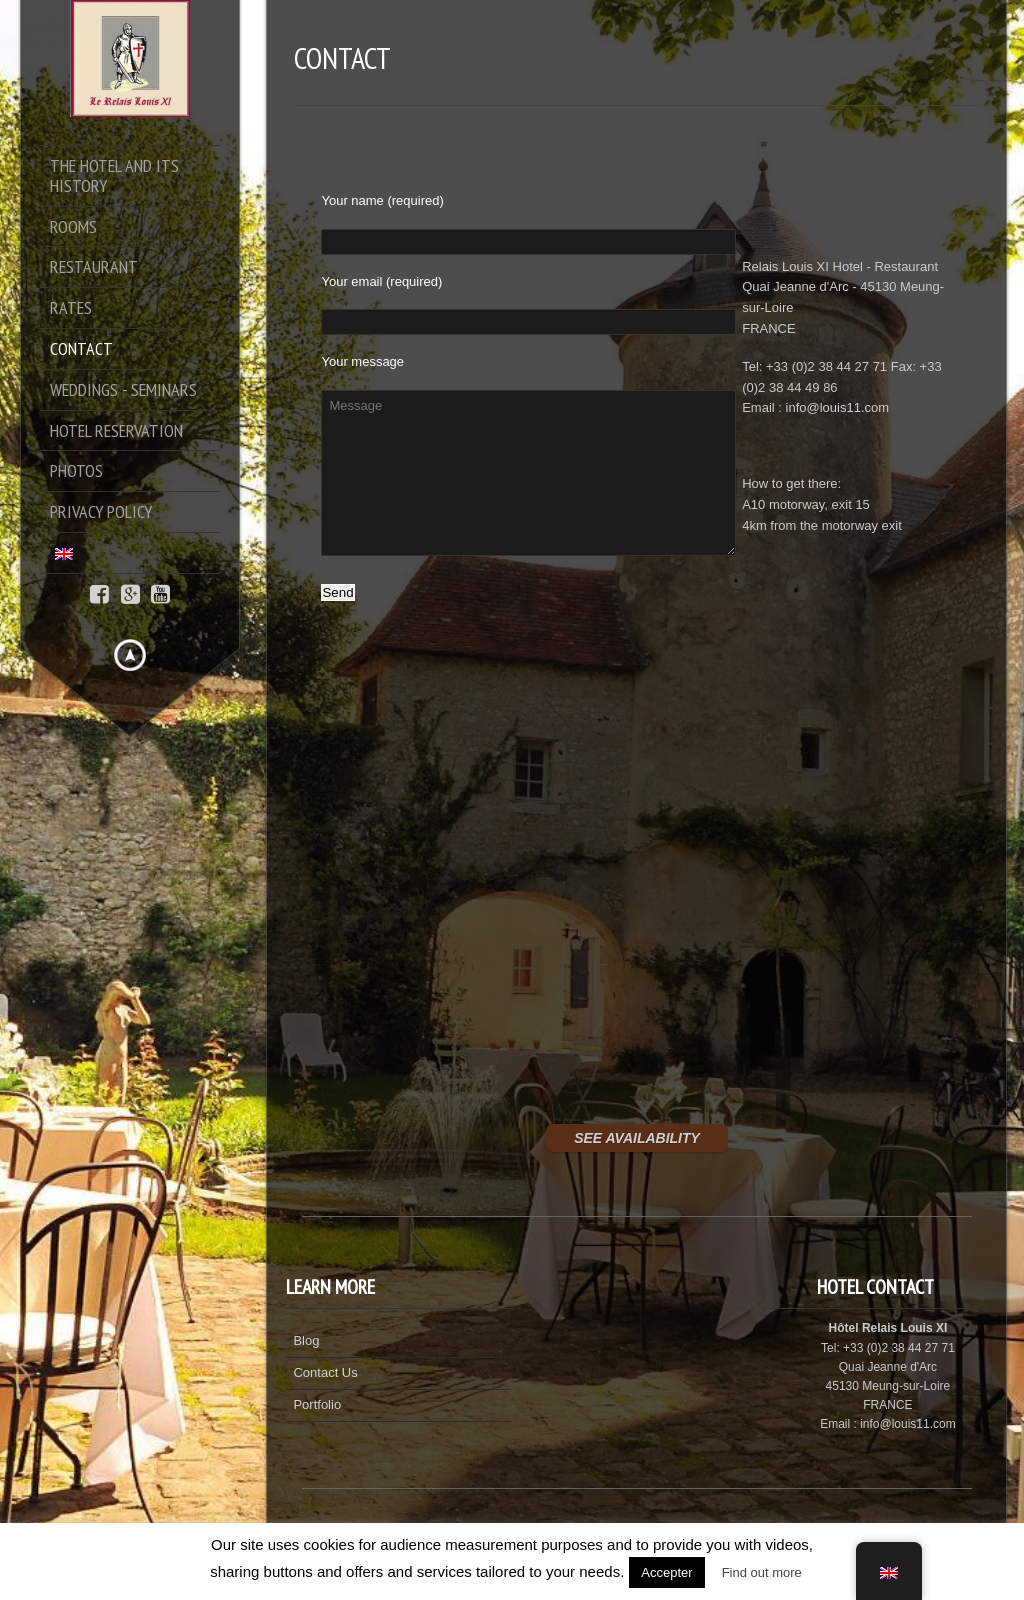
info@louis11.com (838, 407)
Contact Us (325, 1372)
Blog (306, 1340)
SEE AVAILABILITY (637, 1138)
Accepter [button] (666, 1572)
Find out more (762, 1572)
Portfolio (317, 1404)
